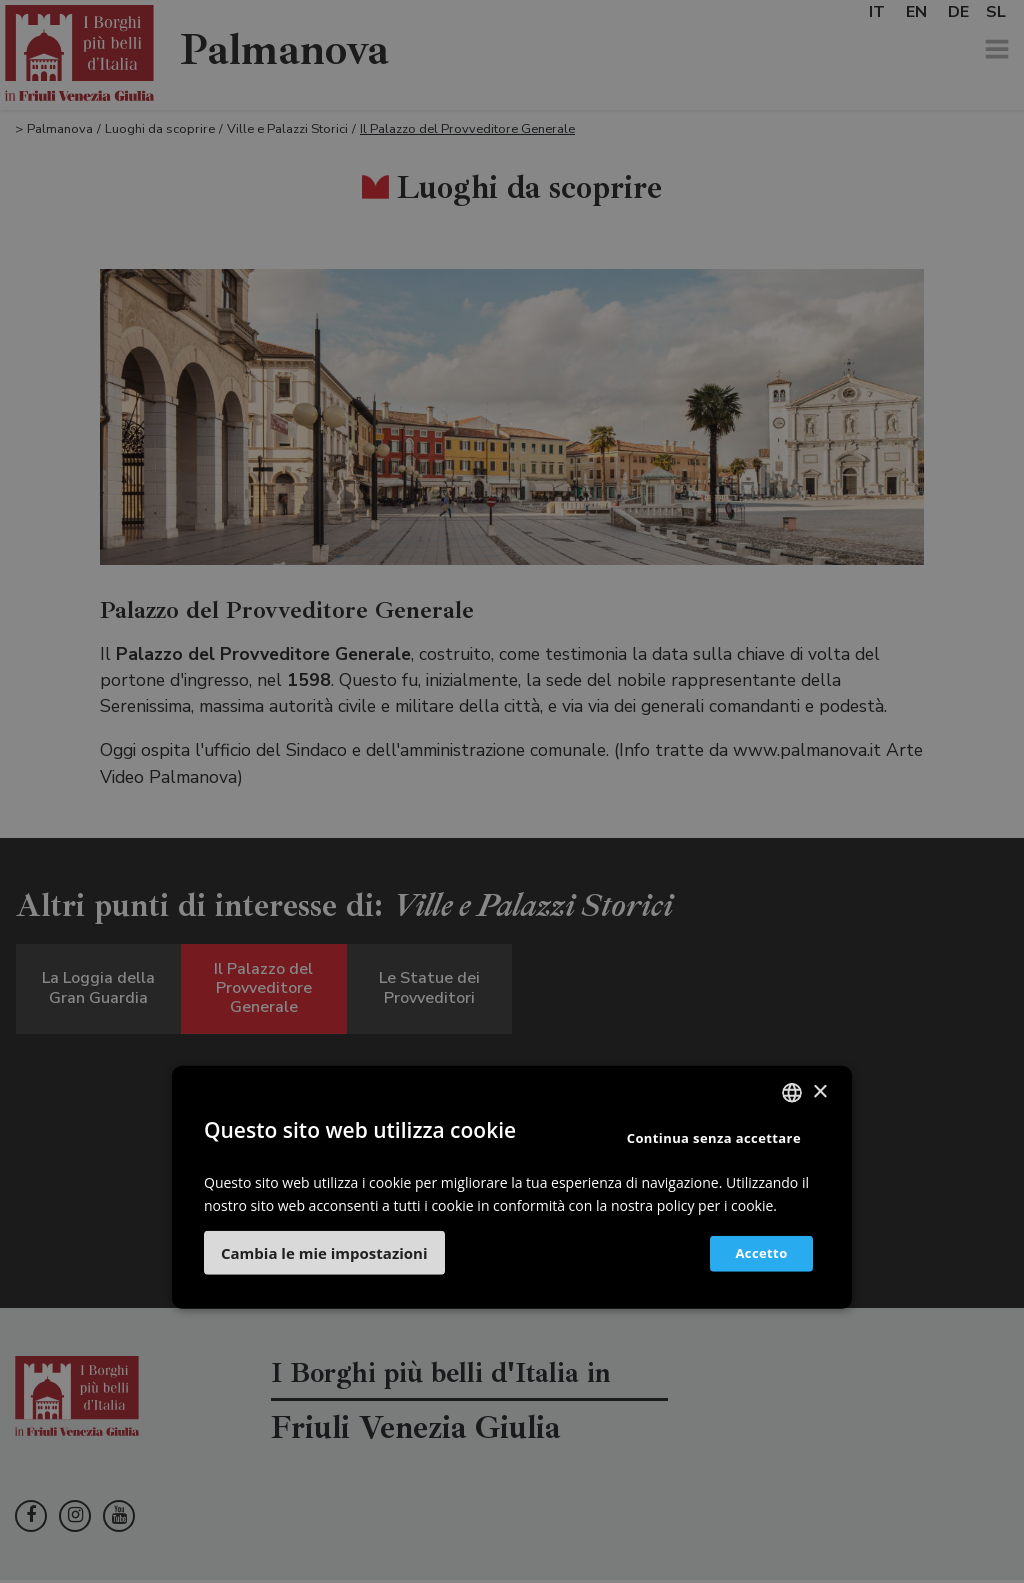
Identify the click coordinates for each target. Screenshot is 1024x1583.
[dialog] (512, 791)
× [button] (819, 1092)
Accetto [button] (754, 1253)
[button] (324, 1252)
